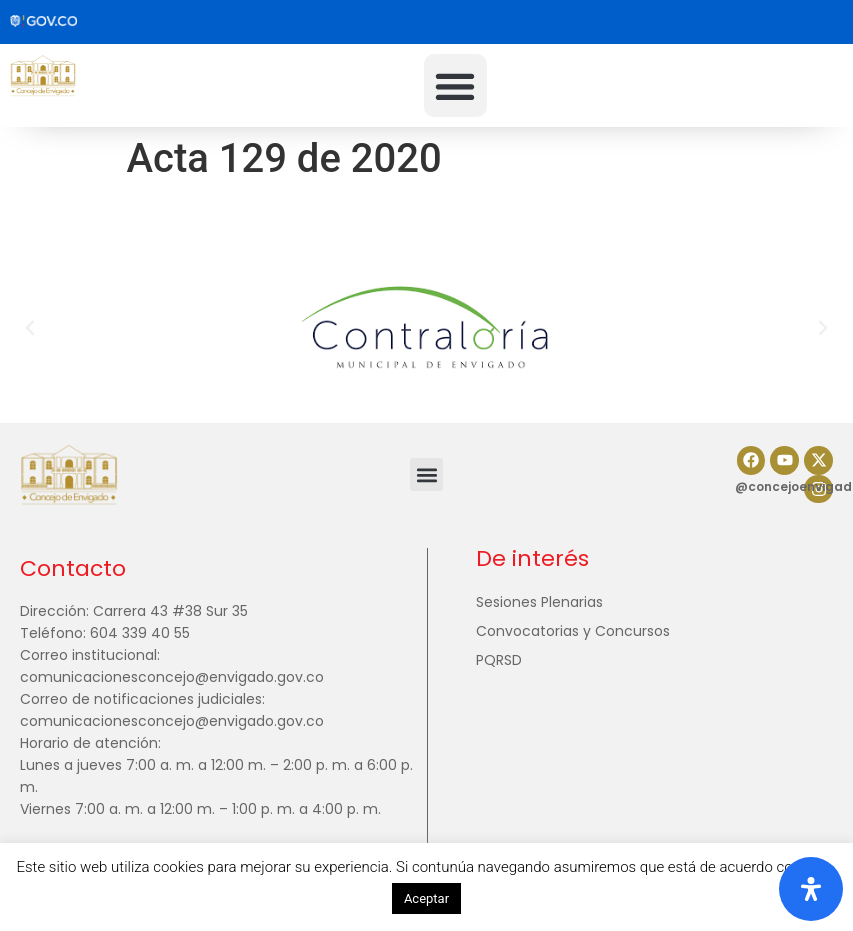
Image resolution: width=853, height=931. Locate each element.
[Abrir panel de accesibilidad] (811, 889)
